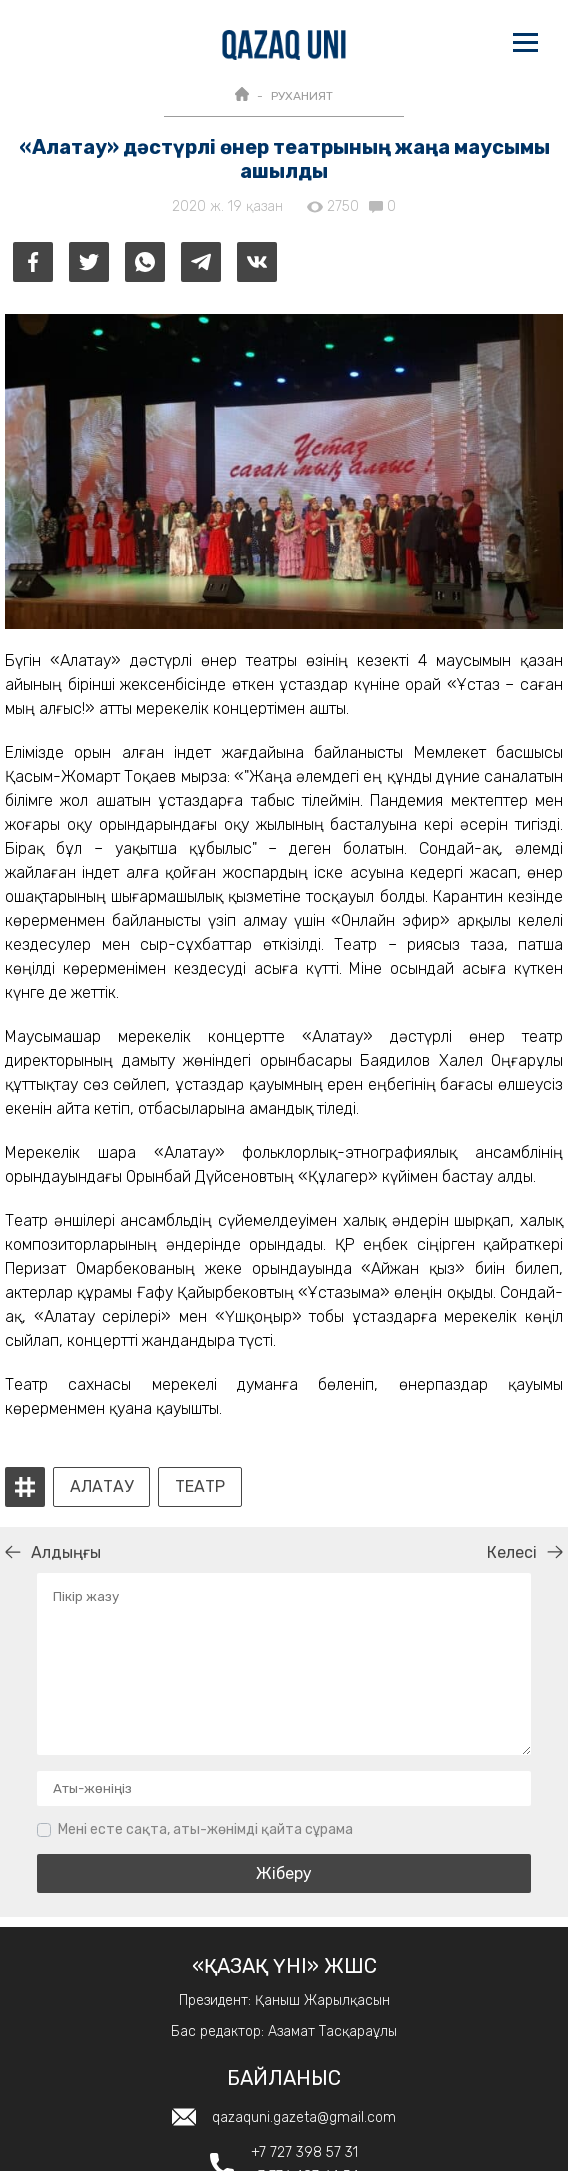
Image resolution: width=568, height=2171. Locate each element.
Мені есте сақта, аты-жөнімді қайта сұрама (205, 1829)
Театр (200, 1487)
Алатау (101, 1487)
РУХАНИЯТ (302, 96)
